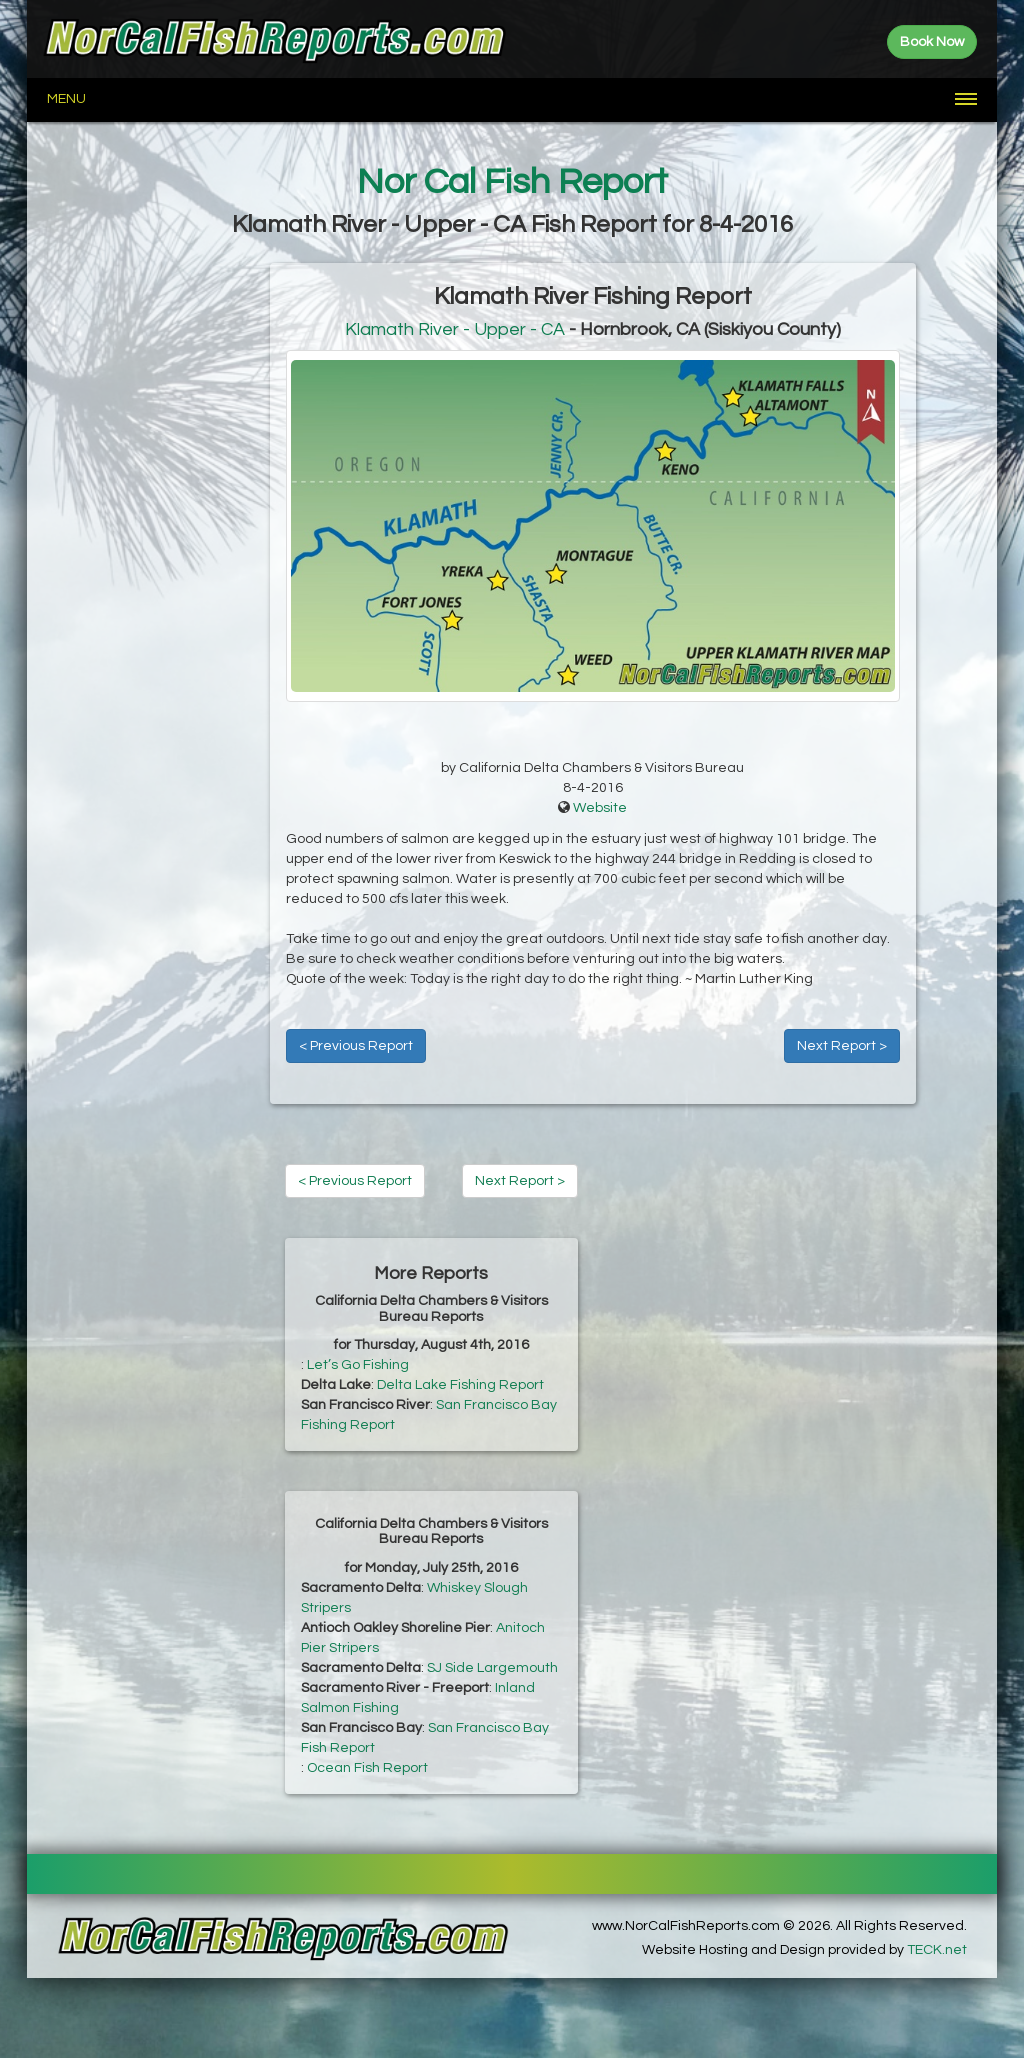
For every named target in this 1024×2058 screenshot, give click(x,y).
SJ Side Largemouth (492, 1668)
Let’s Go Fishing (358, 1365)
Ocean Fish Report (367, 1768)
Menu (66, 99)
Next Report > (842, 1046)
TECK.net (937, 1950)
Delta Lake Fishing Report (460, 1385)
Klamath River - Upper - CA (455, 329)
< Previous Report (356, 1046)
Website (600, 808)
